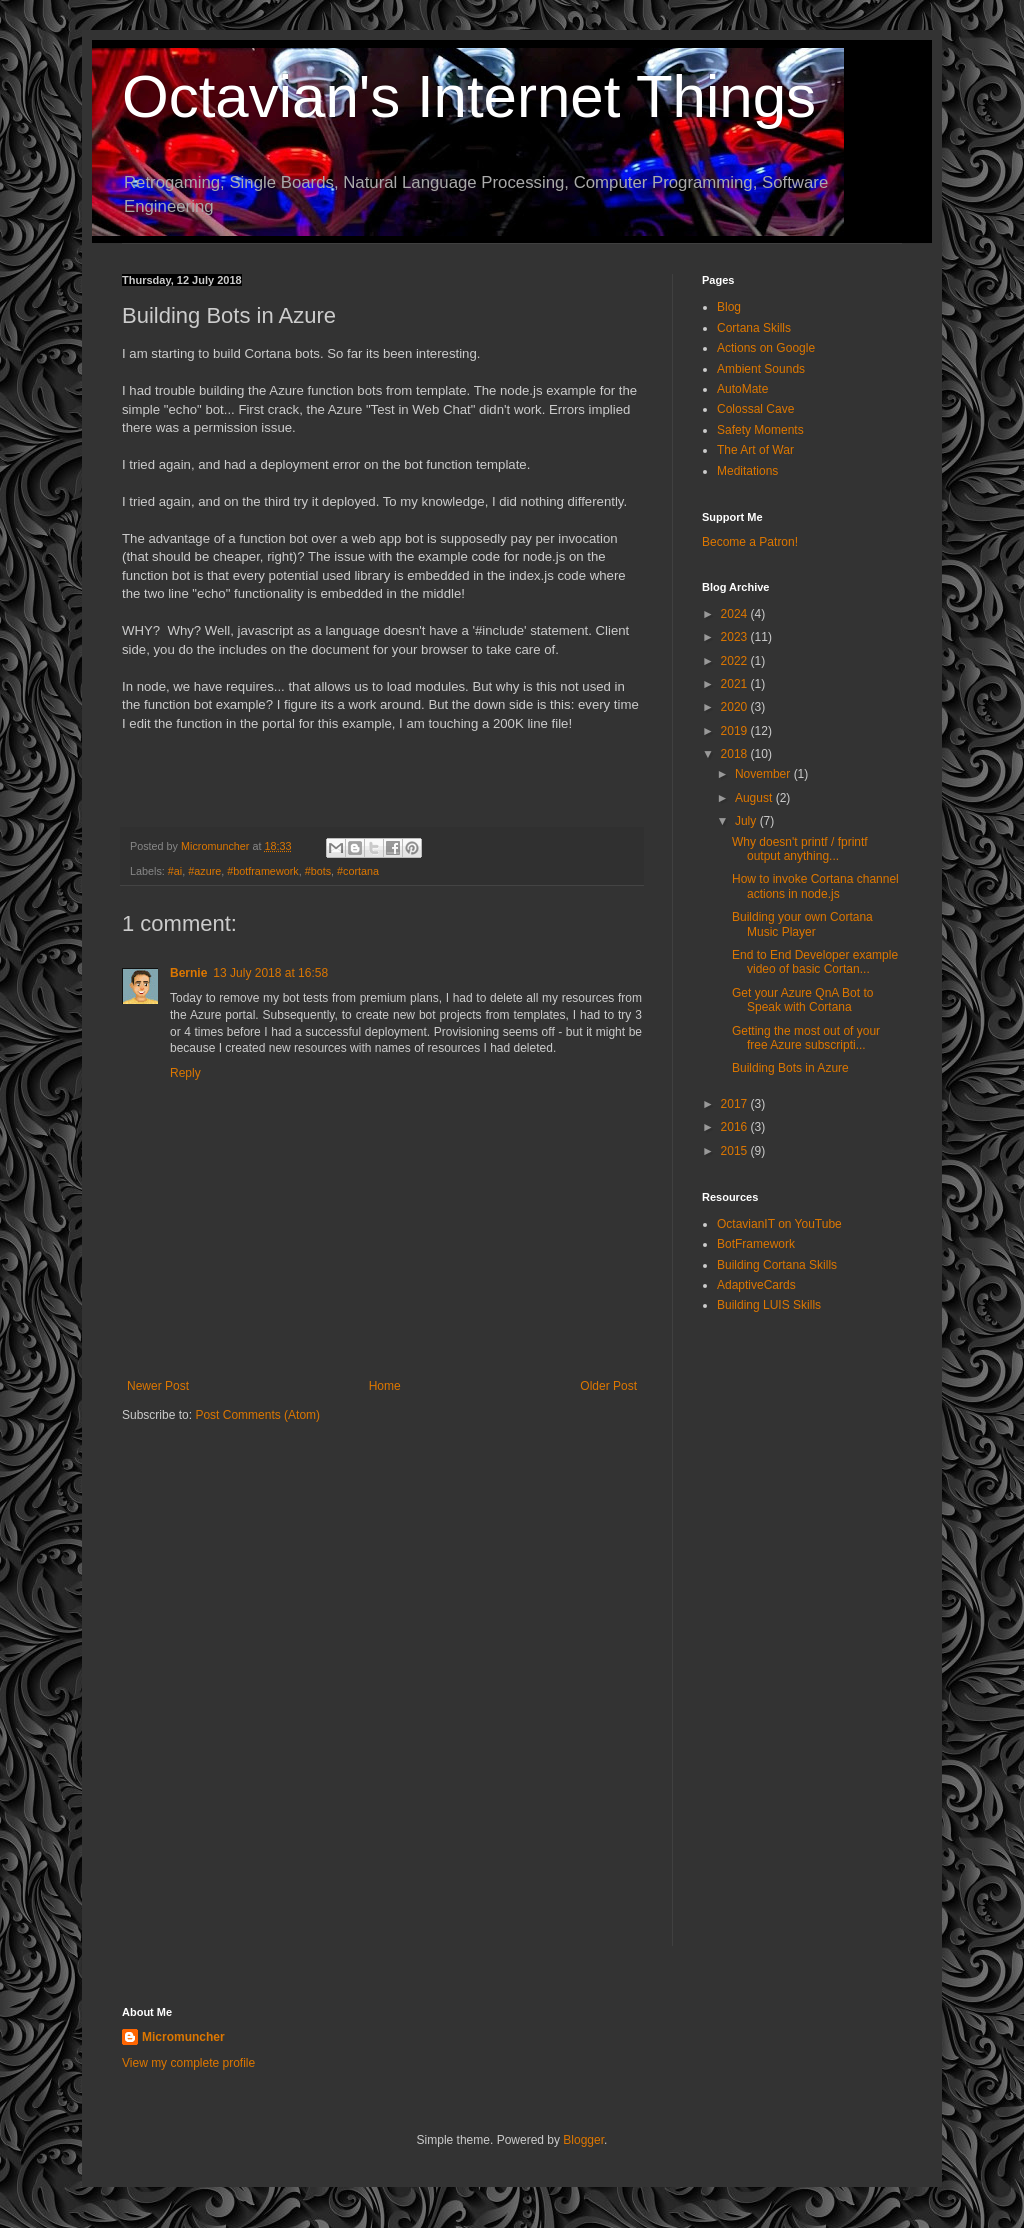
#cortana (358, 871)
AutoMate (742, 389)
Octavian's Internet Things (469, 96)
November (764, 774)
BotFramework (756, 1244)
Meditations (747, 471)
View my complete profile (188, 2063)
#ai (175, 871)
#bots (318, 871)
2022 (736, 661)
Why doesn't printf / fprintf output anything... (800, 849)
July (747, 821)
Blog (729, 307)
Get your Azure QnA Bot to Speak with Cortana (802, 1000)
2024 (736, 614)
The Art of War (755, 450)
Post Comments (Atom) (257, 1415)
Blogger (583, 2140)
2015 (736, 1151)
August (755, 798)
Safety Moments (760, 430)
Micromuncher (183, 2037)
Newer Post (158, 1386)
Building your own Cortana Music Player (802, 924)
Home (385, 1386)
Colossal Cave (755, 409)
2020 (736, 707)
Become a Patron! (750, 542)
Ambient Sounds (761, 369)
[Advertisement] (802, 1646)
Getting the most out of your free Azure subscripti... (806, 1038)
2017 (736, 1104)
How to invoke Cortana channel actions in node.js (815, 886)
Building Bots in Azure (790, 1068)
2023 (736, 637)
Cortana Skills (754, 328)
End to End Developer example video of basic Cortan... (815, 962)
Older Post (608, 1386)
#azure (204, 871)
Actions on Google (766, 348)
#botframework (262, 871)
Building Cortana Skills (777, 1265)
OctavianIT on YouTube (779, 1224)
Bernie (188, 973)
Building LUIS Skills (769, 1305)
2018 (736, 754)
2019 (736, 731)
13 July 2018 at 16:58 (270, 973)
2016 (736, 1127)
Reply (185, 1073)
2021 (736, 684)
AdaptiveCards (756, 1285)
